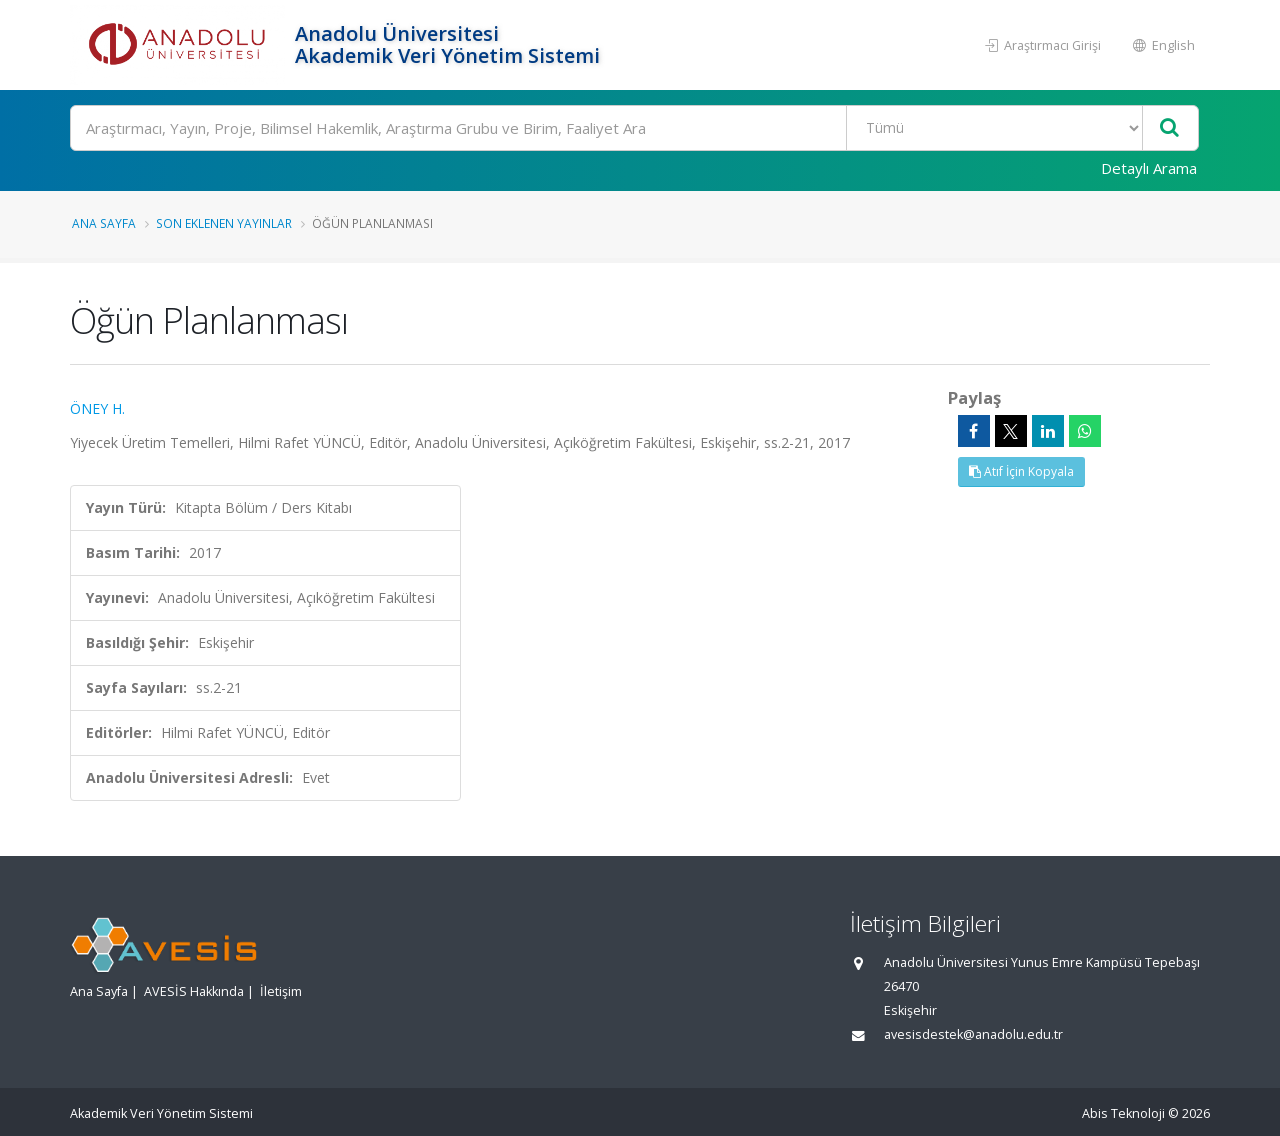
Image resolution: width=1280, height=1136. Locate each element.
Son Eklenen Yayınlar (224, 223)
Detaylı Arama (1149, 168)
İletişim (281, 991)
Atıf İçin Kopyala (1021, 471)
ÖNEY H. (97, 408)
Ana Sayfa (104, 223)
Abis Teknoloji (1123, 1113)
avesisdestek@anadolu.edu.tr (973, 1034)
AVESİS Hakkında (194, 991)
